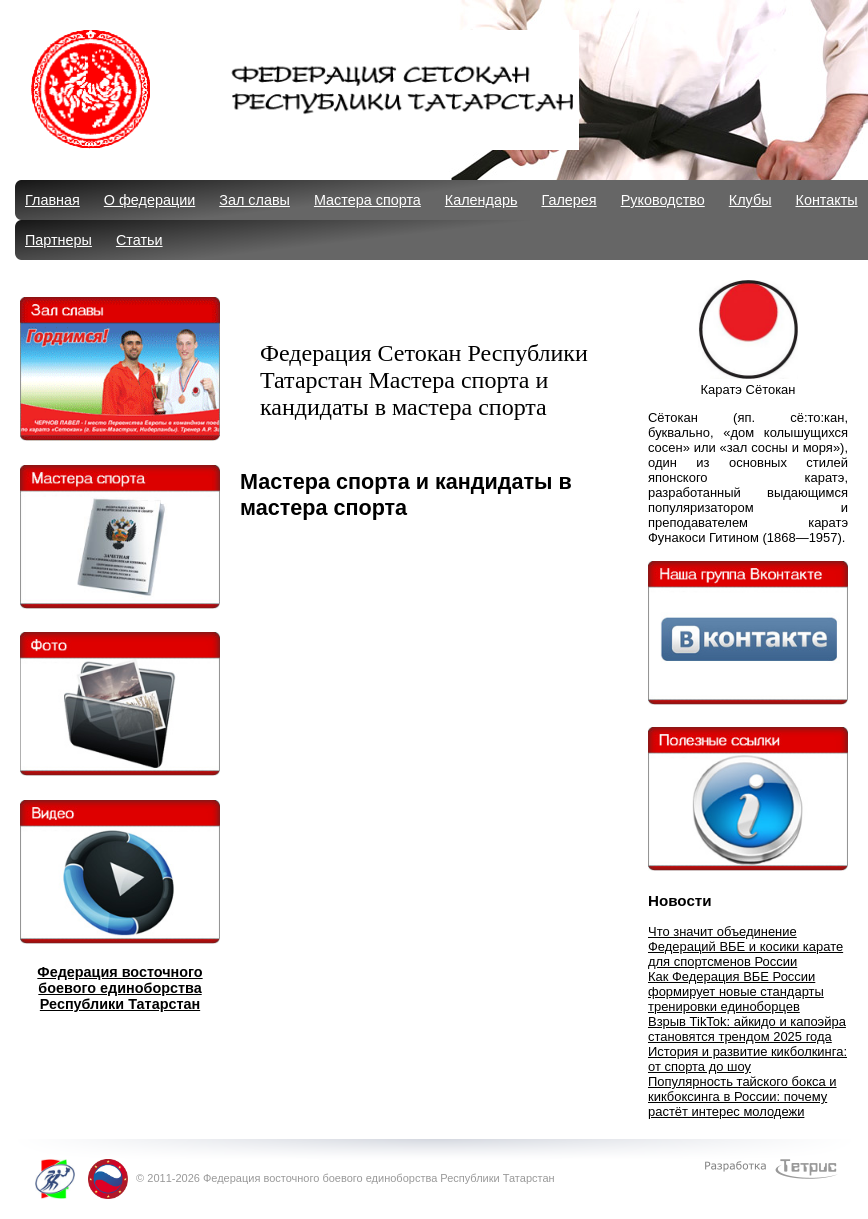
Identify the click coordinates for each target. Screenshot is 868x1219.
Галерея (568, 200)
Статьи (139, 240)
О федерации (149, 200)
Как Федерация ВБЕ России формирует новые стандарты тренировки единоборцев (736, 991)
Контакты (827, 200)
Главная (52, 200)
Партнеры (58, 240)
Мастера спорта (367, 200)
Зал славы (254, 200)
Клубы (750, 200)
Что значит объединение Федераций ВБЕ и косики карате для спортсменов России (745, 946)
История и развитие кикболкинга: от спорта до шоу (747, 1059)
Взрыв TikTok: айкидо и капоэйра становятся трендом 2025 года (747, 1029)
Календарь (481, 200)
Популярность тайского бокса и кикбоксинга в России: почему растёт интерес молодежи (742, 1096)
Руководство (663, 200)
